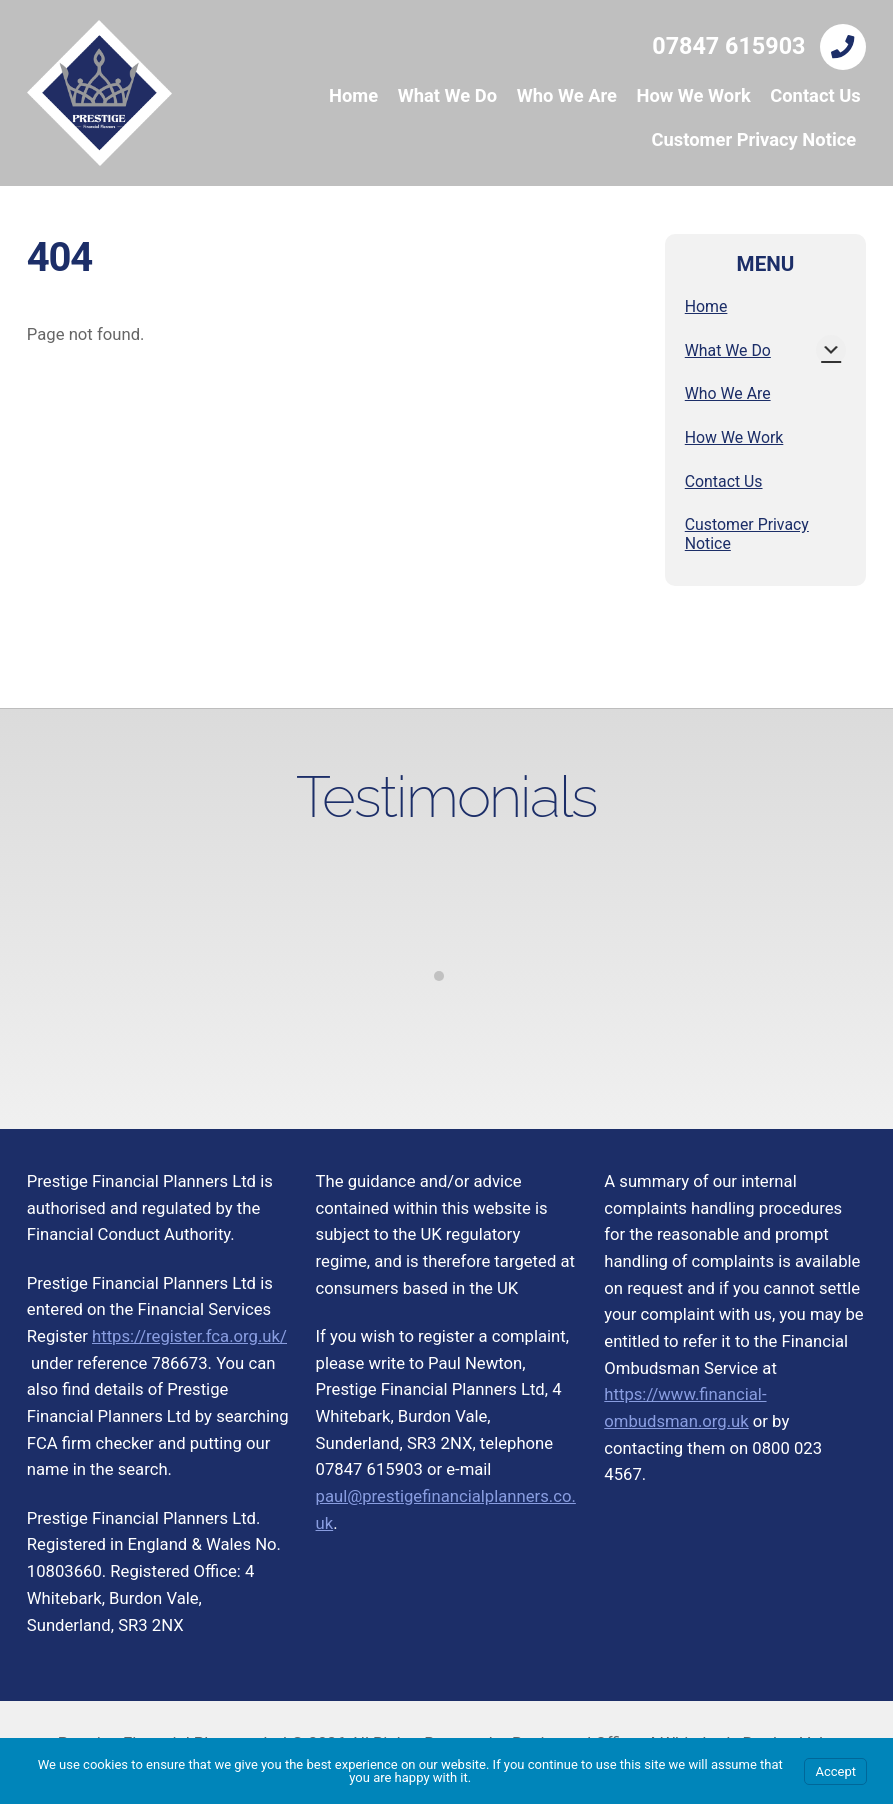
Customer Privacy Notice (754, 139)
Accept (835, 1771)
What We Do (447, 95)
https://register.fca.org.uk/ (189, 1336)
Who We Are (567, 95)
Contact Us (815, 95)
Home (353, 95)
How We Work (693, 95)
